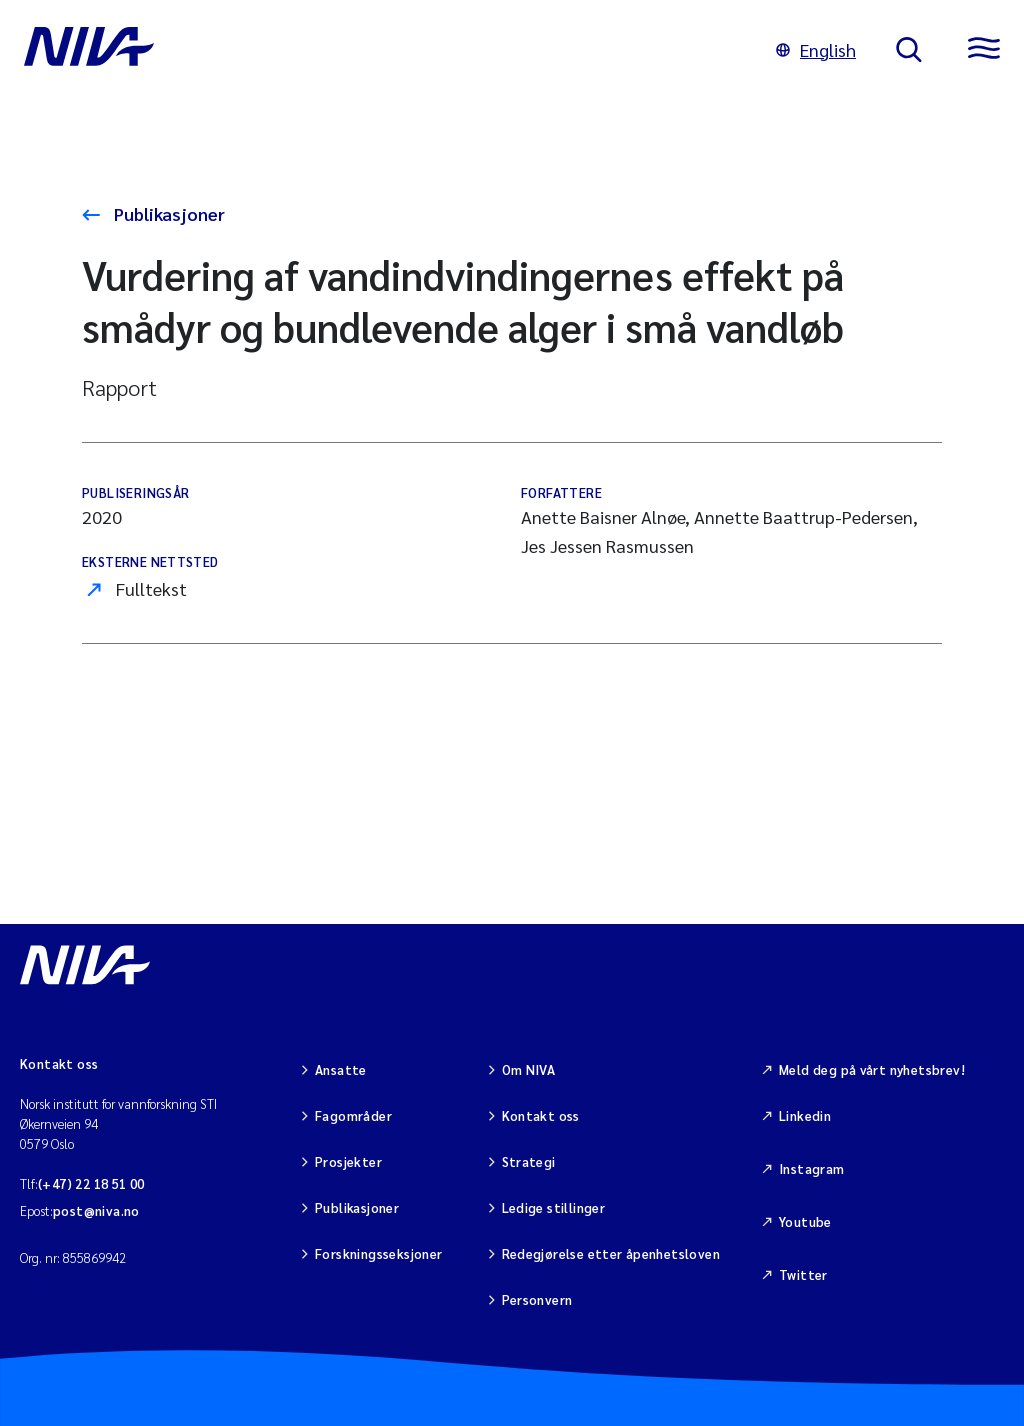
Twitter (803, 1274)
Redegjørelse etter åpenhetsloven (611, 1253)
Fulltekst (151, 588)
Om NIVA (529, 1069)
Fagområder (353, 1115)
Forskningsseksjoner (378, 1253)
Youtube (805, 1221)
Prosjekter (348, 1161)
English (816, 49)
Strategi (529, 1161)
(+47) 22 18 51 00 (91, 1183)
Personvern (537, 1299)
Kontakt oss (541, 1115)
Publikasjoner (167, 213)
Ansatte (341, 1069)
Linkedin (805, 1115)
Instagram (812, 1168)
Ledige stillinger (554, 1207)
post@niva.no (96, 1210)
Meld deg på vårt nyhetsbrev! (872, 1069)
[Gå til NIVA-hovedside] (380, 50)
